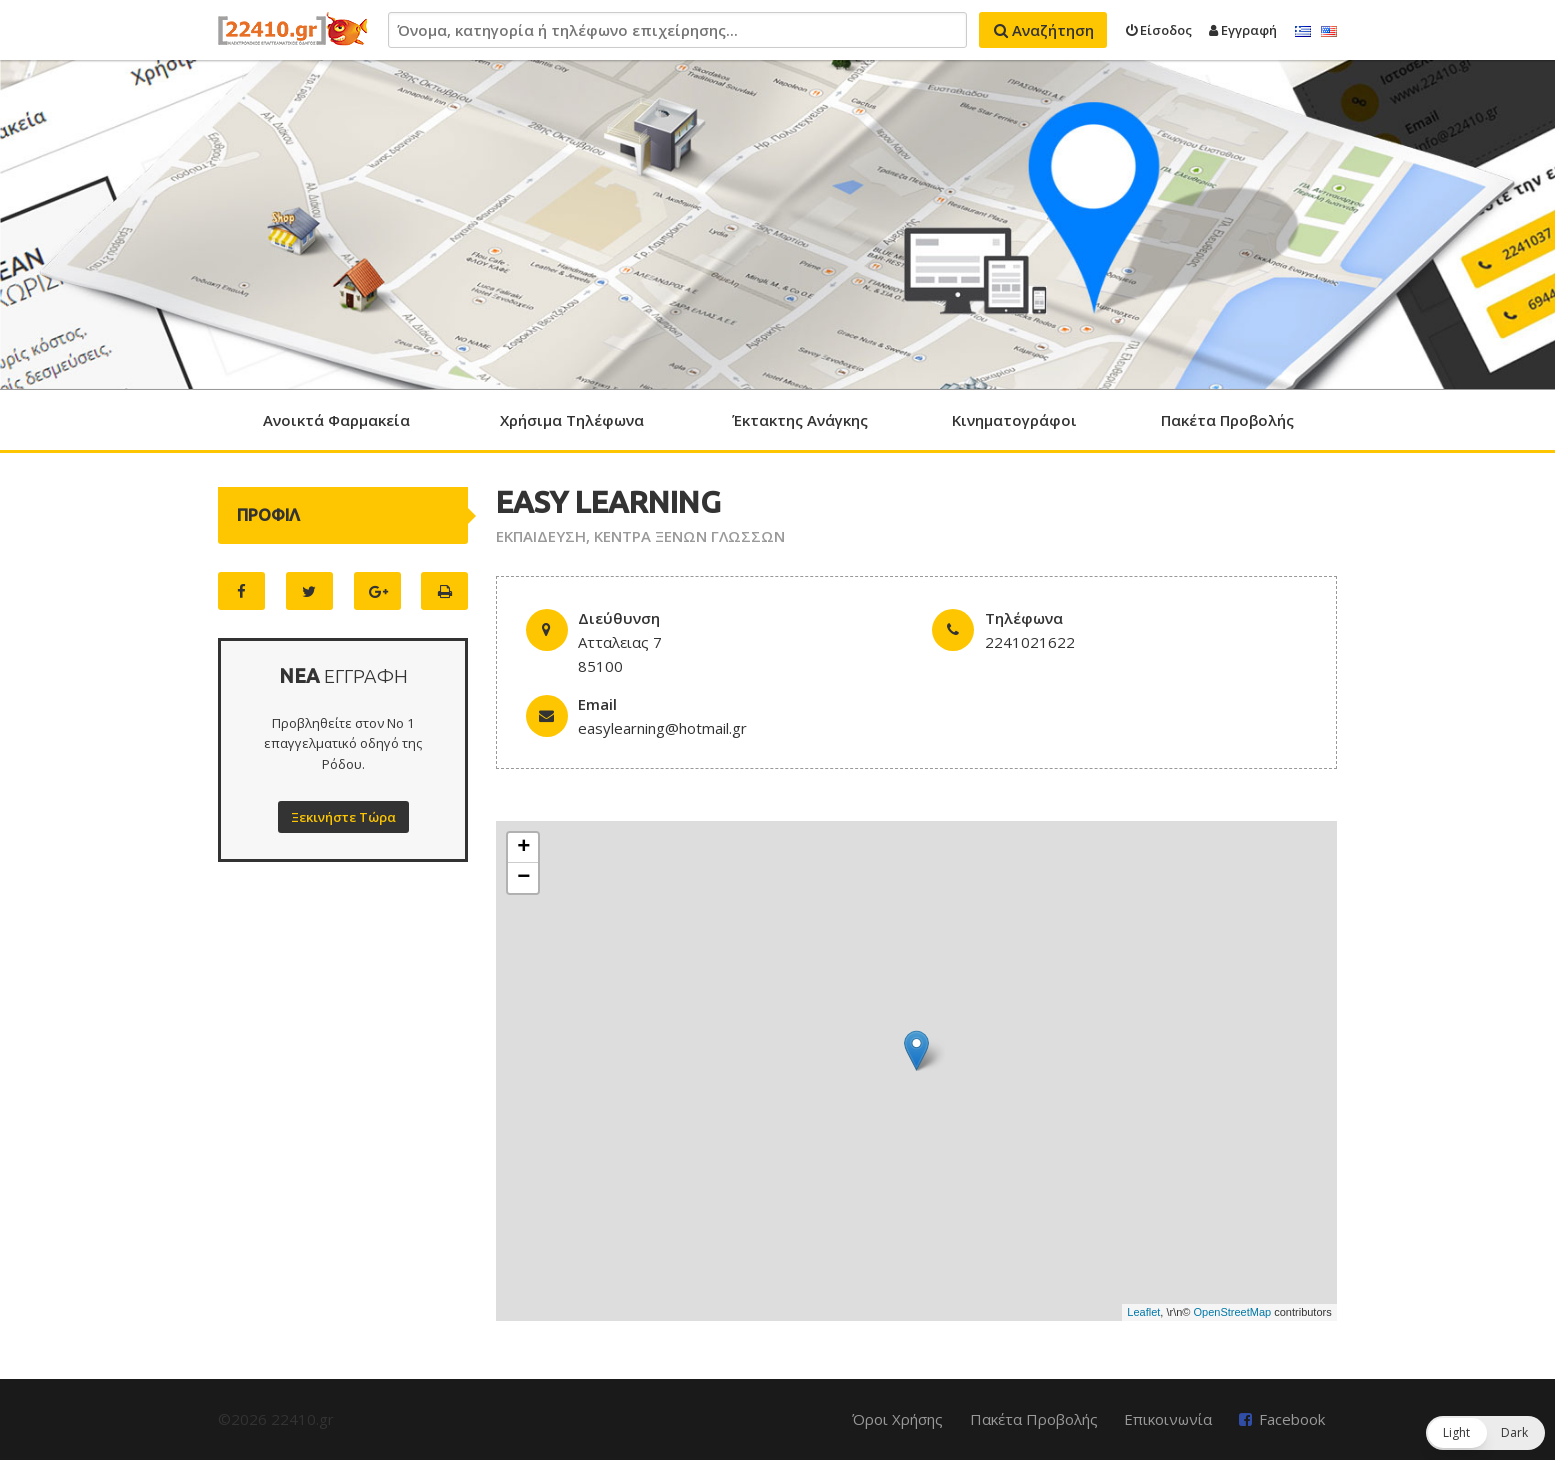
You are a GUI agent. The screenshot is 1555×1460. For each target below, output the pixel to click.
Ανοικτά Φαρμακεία (336, 420)
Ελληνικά (1303, 32)
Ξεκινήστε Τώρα (343, 817)
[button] (1485, 1433)
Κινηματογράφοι (1014, 420)
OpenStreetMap (1233, 1312)
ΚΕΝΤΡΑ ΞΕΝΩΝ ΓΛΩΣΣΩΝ (689, 536)
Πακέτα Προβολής (1227, 420)
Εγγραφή (1243, 30)
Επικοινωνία (1168, 1419)
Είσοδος (1159, 30)
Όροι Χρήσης (897, 1419)
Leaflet (1143, 1312)
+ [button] (523, 848)
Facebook (1292, 1419)
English (1329, 32)
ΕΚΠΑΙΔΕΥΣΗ (541, 536)
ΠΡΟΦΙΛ (268, 515)
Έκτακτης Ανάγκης (800, 420)
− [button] (523, 878)
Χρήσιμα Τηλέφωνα (572, 420)
